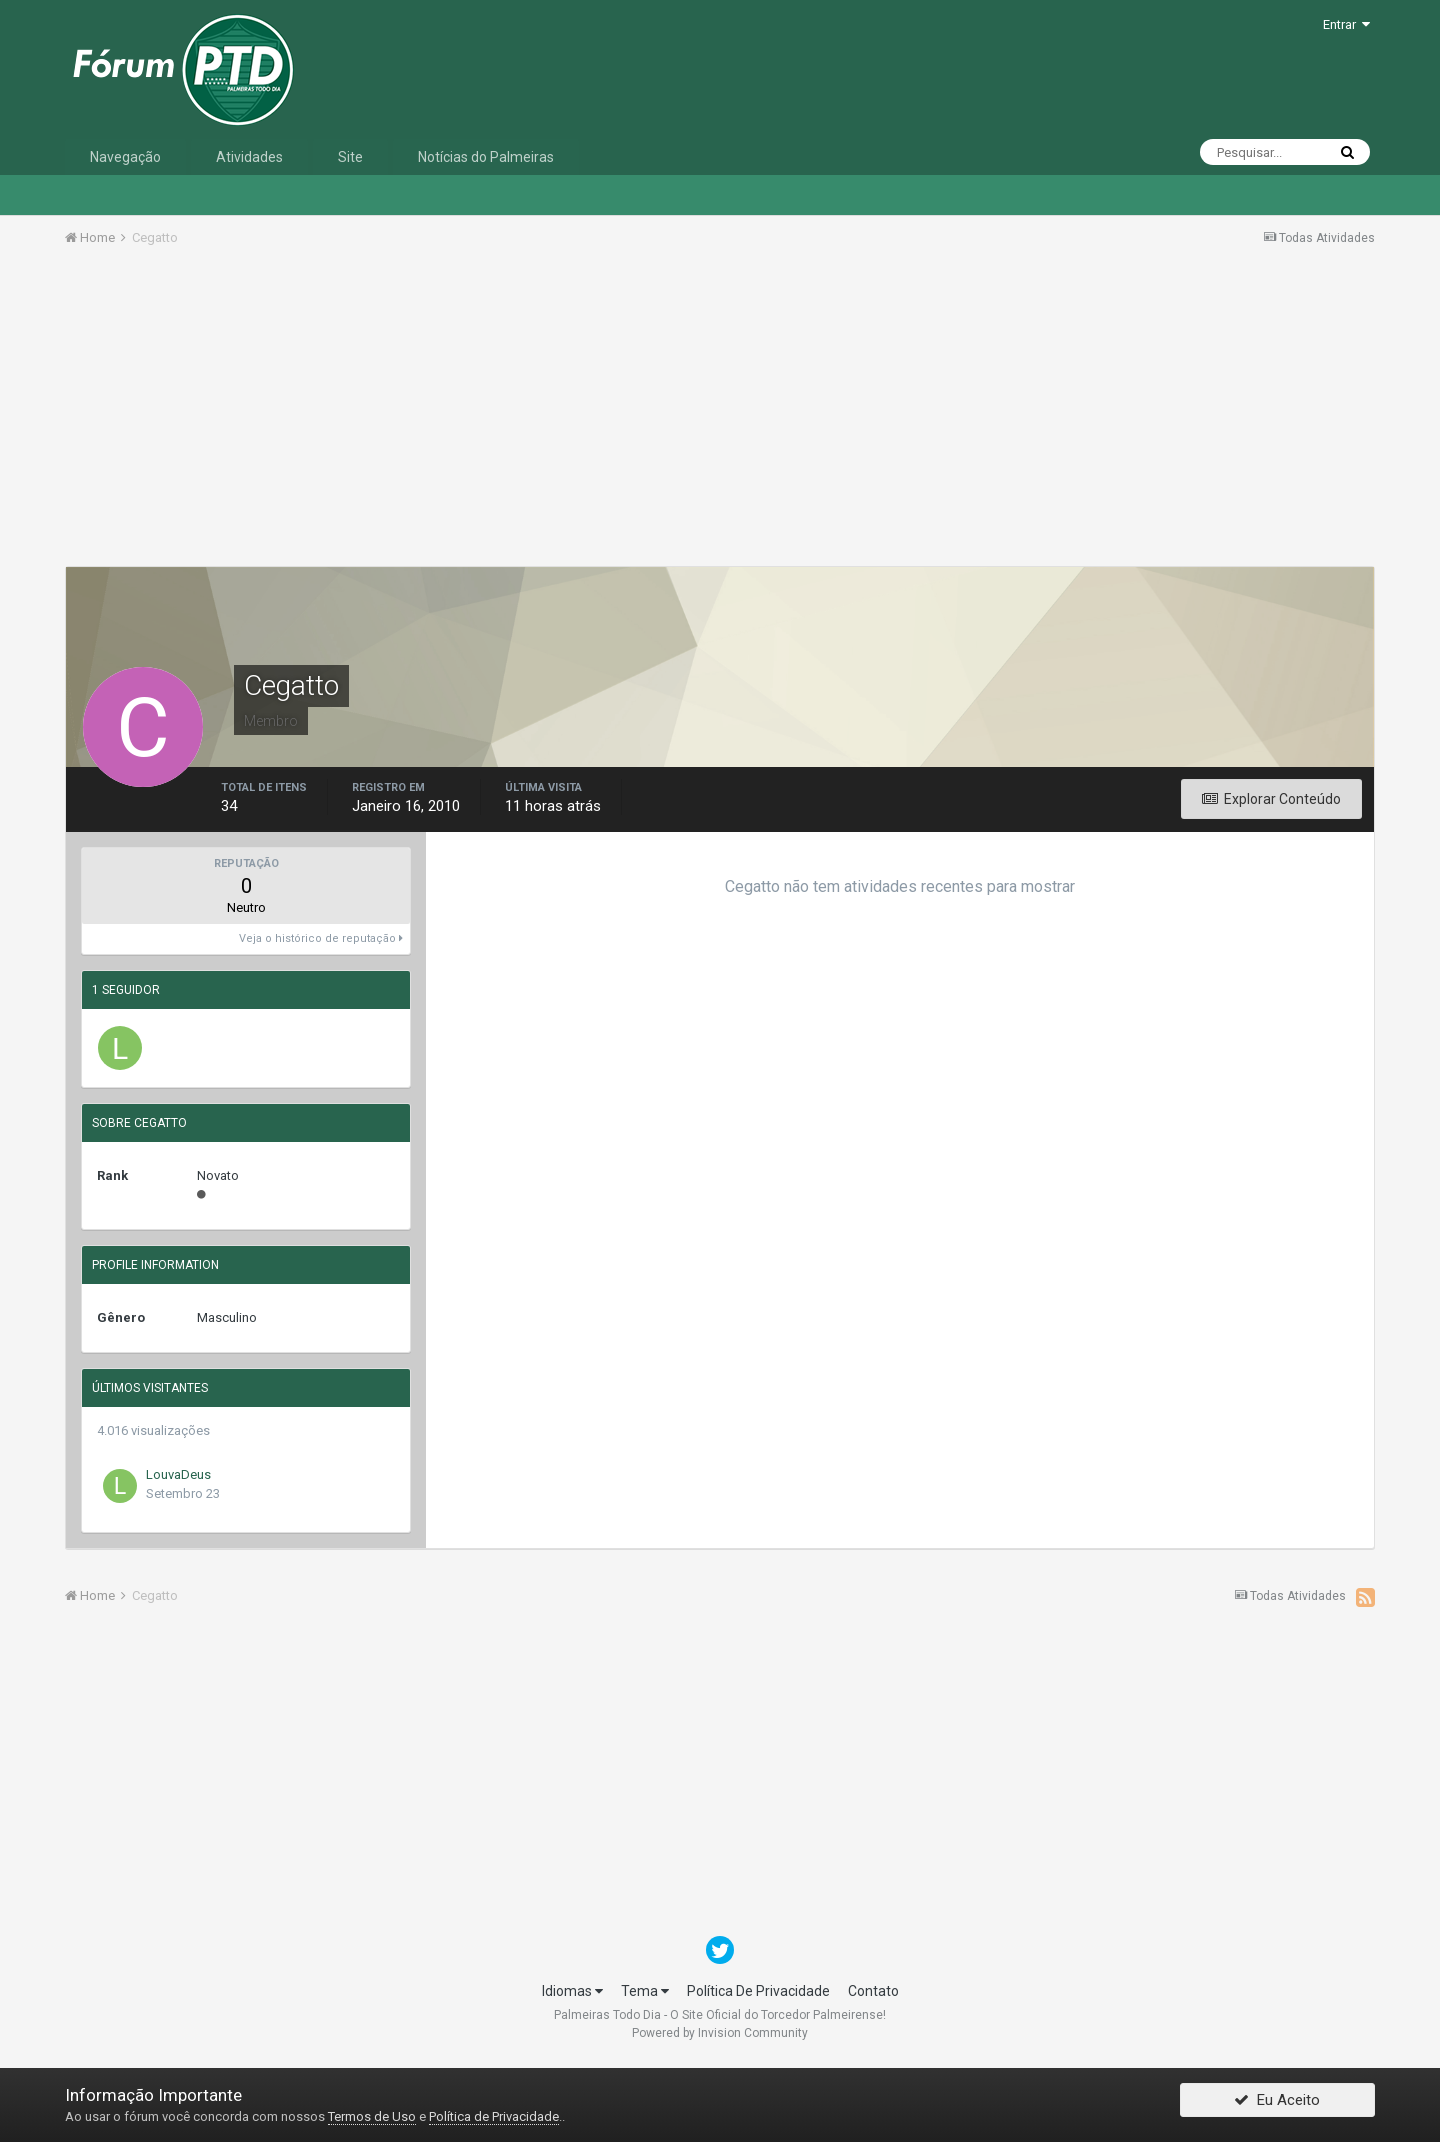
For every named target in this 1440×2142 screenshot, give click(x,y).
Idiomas (572, 1991)
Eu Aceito (1277, 2105)
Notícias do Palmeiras (486, 157)
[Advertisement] (720, 413)
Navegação (125, 157)
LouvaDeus (178, 1474)
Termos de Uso (372, 2116)
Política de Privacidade (494, 2116)
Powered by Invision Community (720, 2033)
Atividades (249, 157)
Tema (645, 1991)
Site (350, 157)
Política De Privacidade (758, 1991)
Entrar (1346, 24)
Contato (873, 1991)
